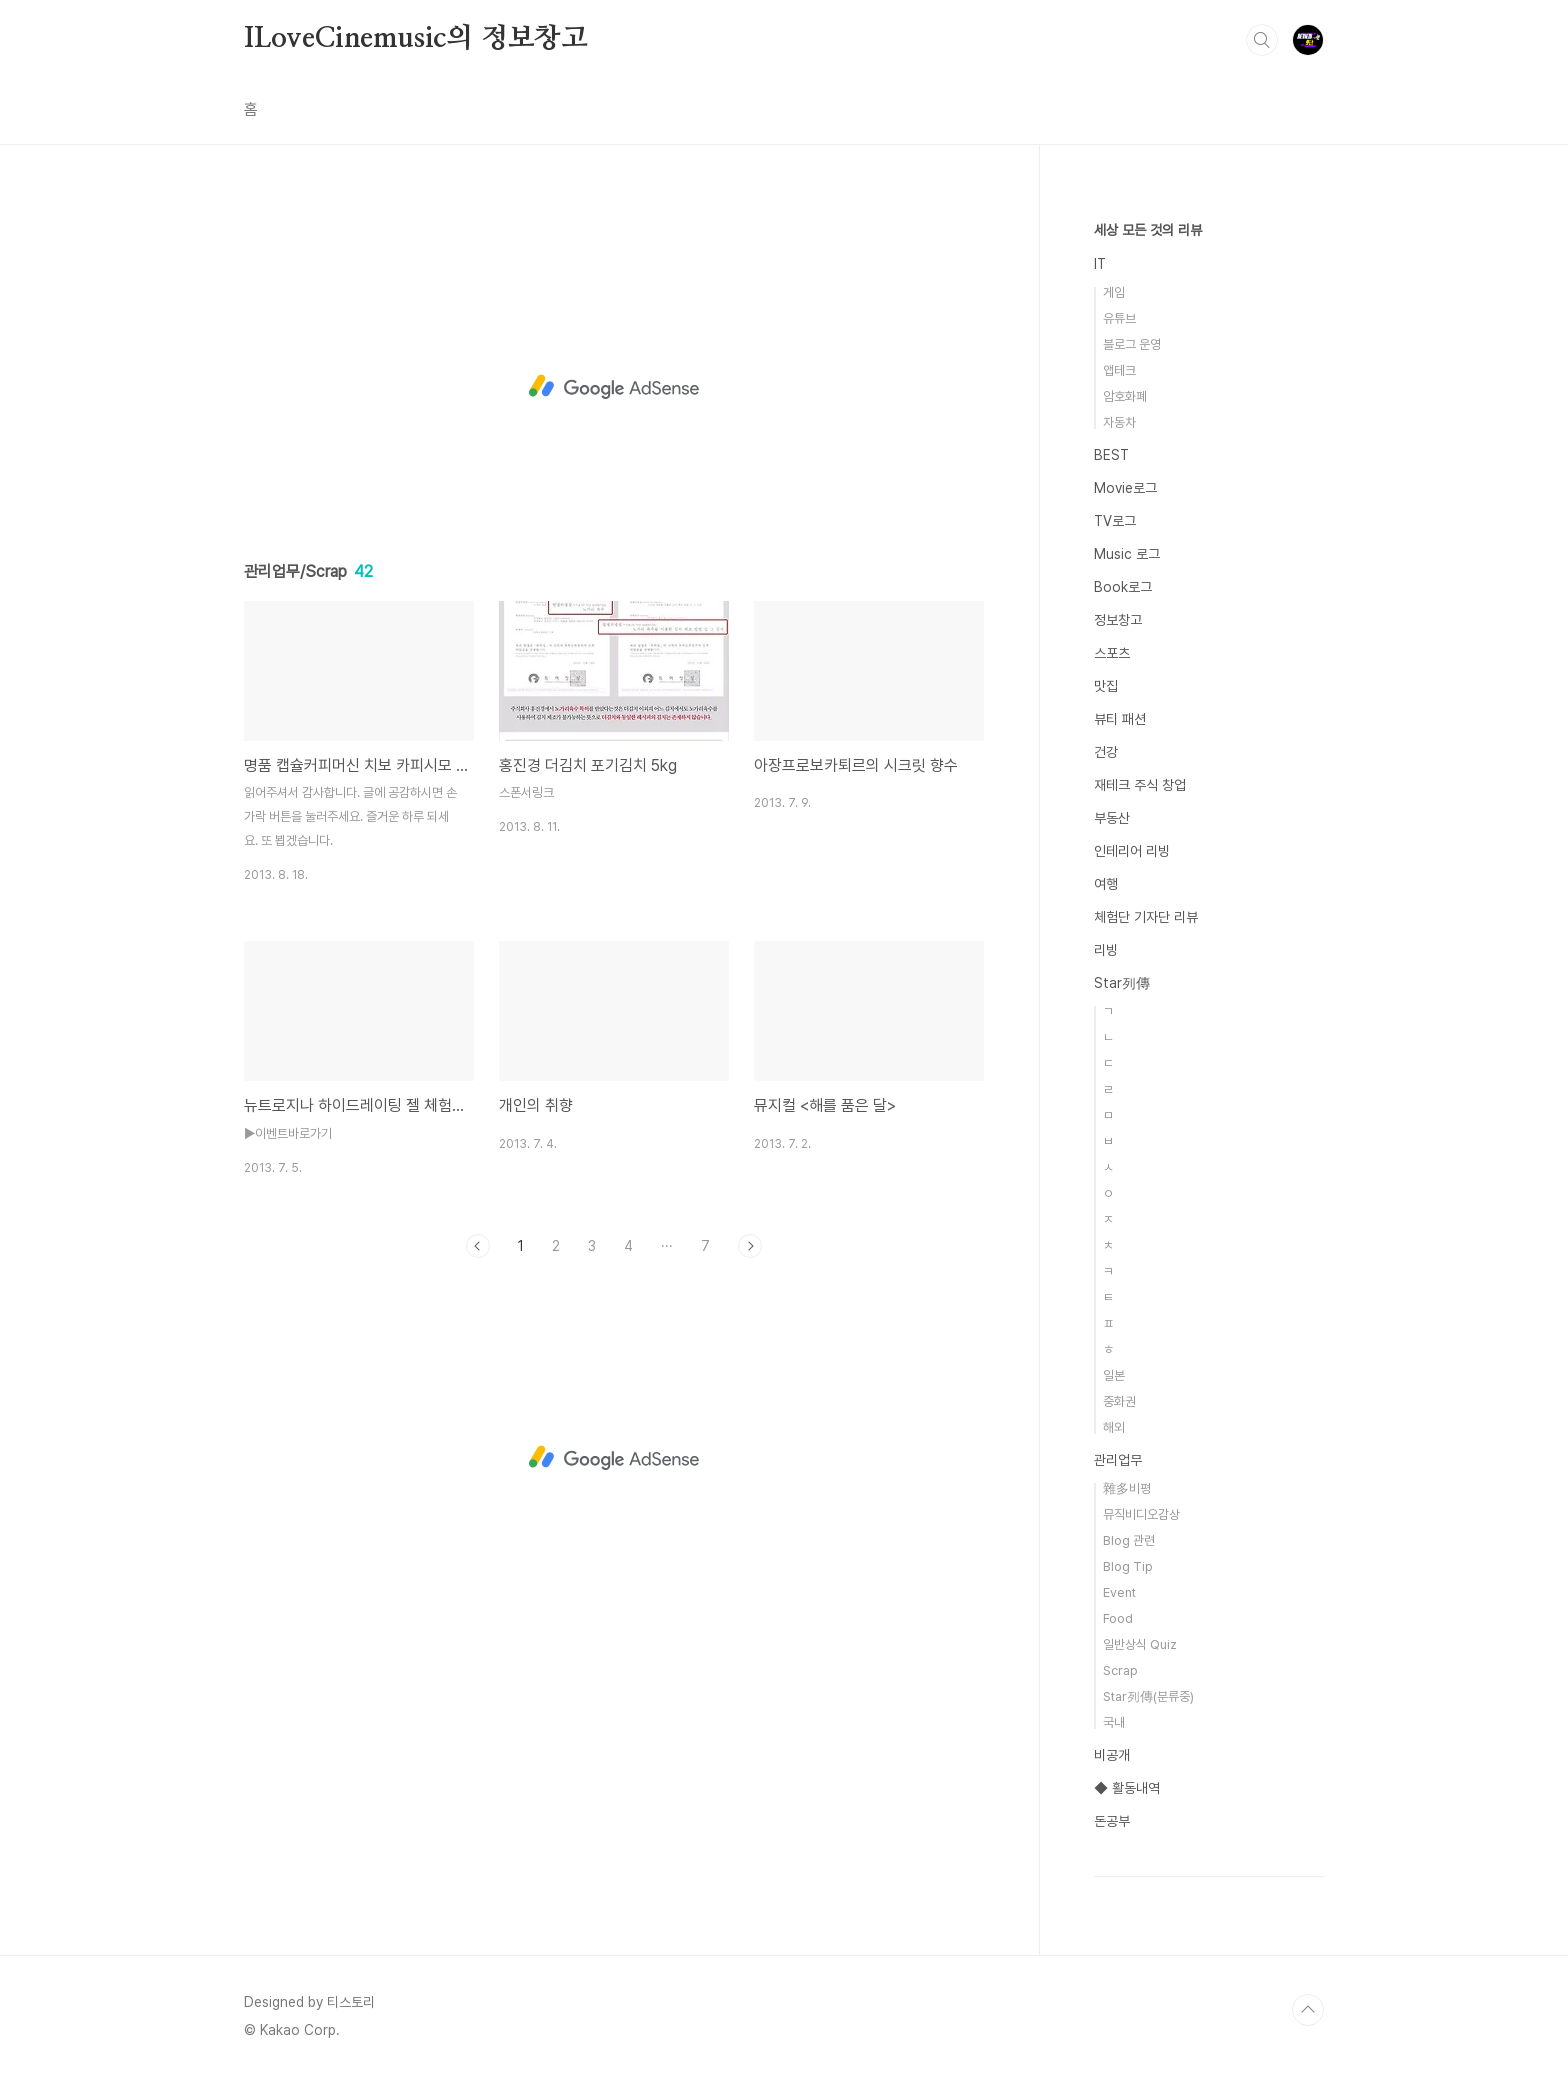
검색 (1262, 40)
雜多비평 (1127, 1488)
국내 (1114, 1722)
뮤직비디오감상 (1141, 1514)
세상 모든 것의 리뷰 (1148, 230)
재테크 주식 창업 (1140, 785)
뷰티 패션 (1120, 719)
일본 (1114, 1375)
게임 (1114, 292)
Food (1118, 1618)
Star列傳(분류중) (1148, 1696)
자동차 (1119, 422)
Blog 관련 (1129, 1540)
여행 (1106, 884)
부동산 (1112, 818)
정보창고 (1118, 620)
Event (1119, 1592)
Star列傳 (1122, 983)
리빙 (1106, 950)
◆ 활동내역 (1127, 1788)
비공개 (1112, 1755)
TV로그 (1115, 521)
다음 (750, 1246)
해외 (1114, 1427)
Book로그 (1123, 587)
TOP (1308, 2010)
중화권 (1119, 1401)
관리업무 (1118, 1460)
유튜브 (1119, 318)
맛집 (1106, 686)
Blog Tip (1128, 1566)
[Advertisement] (614, 387)
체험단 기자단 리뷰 (1146, 917)
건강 (1106, 752)
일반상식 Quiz (1140, 1644)
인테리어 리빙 (1132, 851)
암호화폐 (1125, 396)
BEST (1111, 455)
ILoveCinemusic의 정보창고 (416, 39)
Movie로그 (1125, 488)
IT (1100, 264)
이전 (478, 1246)
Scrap (1120, 1670)
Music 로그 (1127, 554)
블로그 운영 (1132, 344)
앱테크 (1119, 370)
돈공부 (1112, 1821)
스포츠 (1112, 653)
